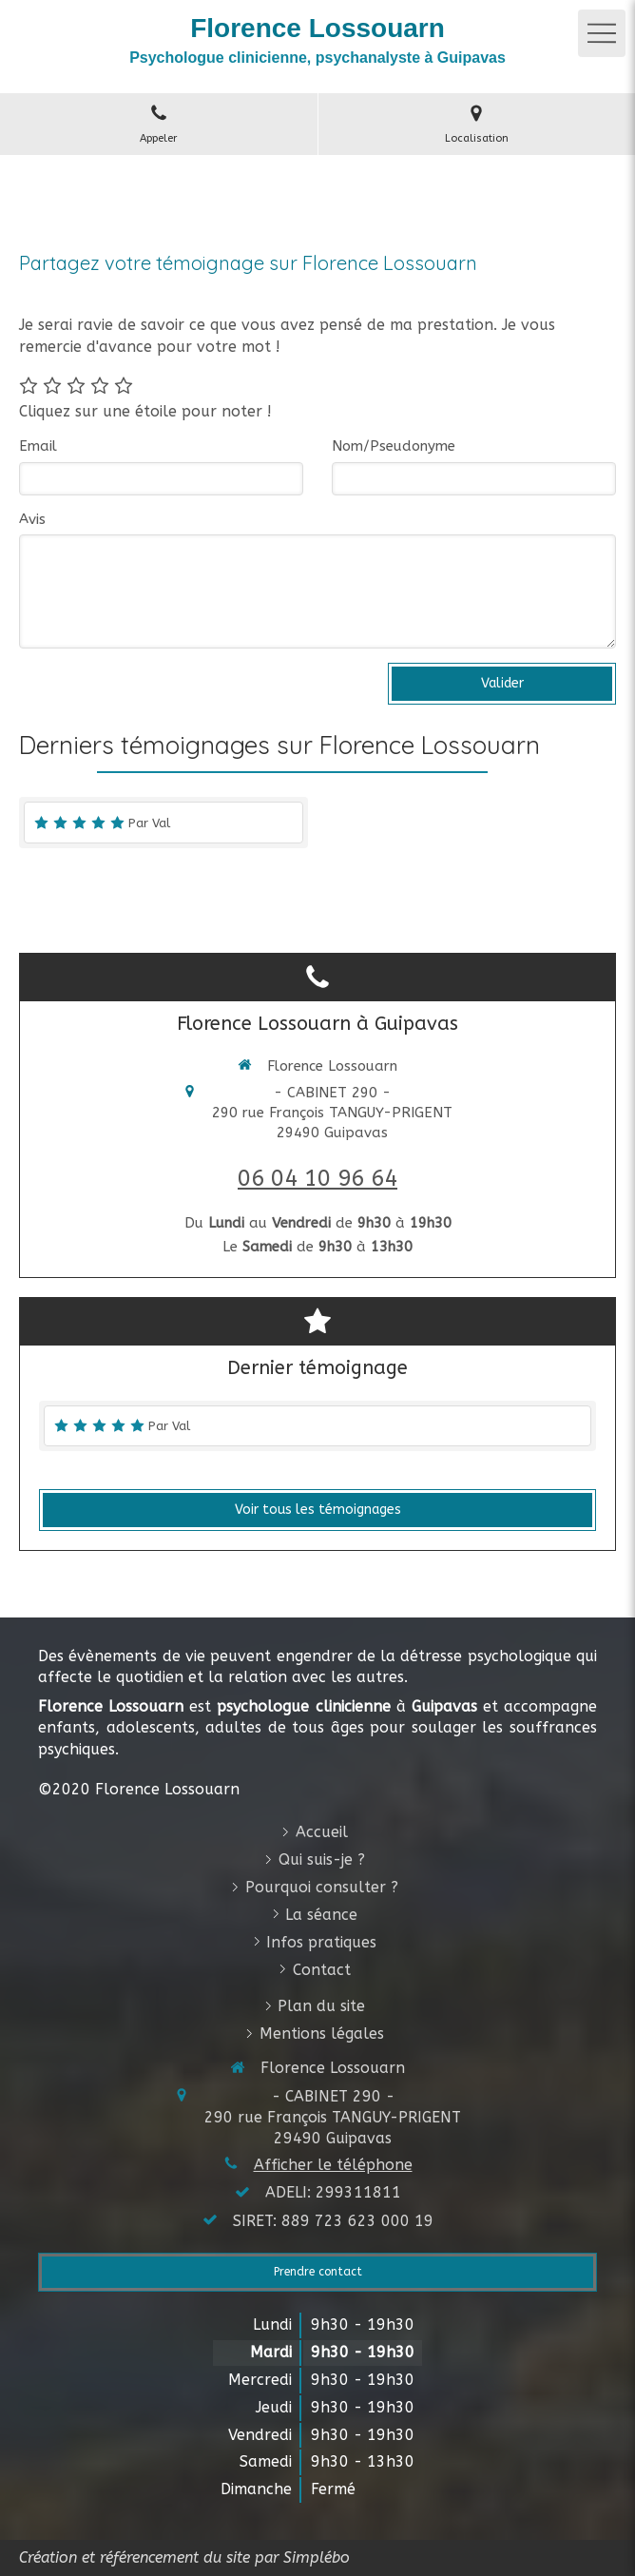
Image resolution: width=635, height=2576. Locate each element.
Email (38, 446)
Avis (32, 519)
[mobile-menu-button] (601, 33)
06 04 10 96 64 (317, 1178)
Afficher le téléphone (333, 2165)
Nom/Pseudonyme (393, 446)
